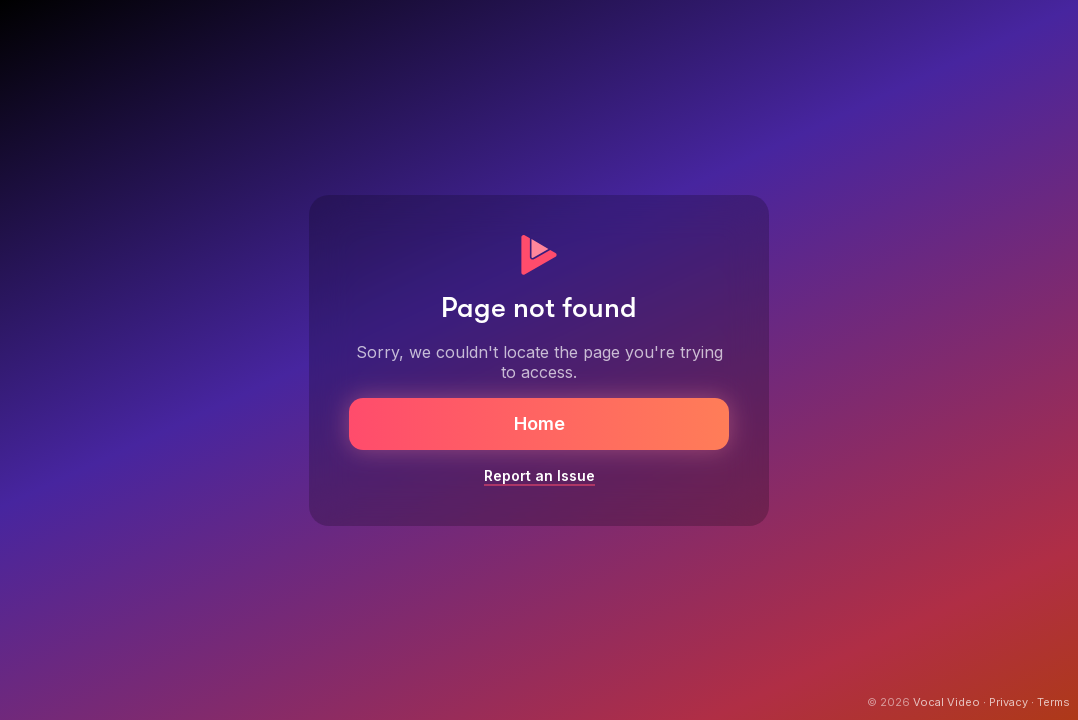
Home (539, 423)
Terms (1053, 702)
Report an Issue (539, 475)
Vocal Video (946, 702)
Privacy (1008, 702)
